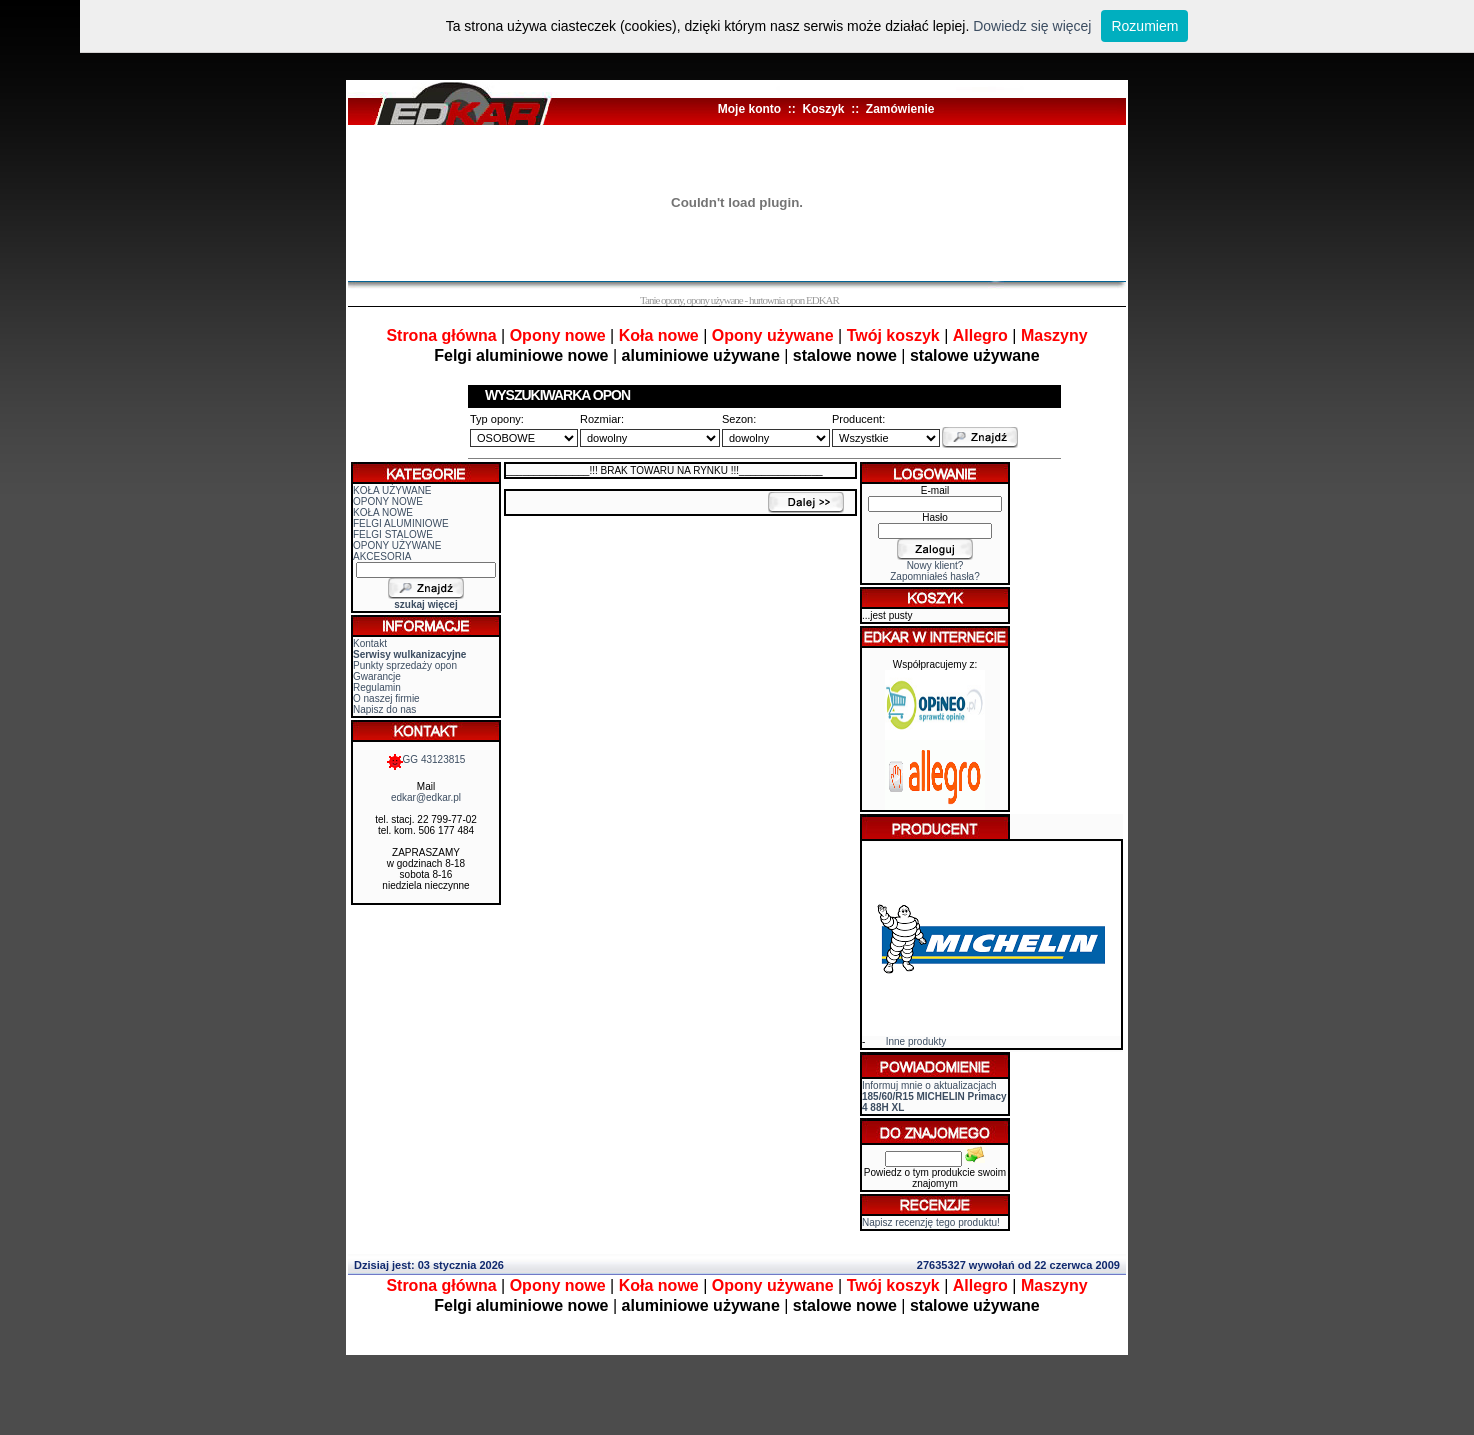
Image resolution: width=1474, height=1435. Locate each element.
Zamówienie (900, 109)
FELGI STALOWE (393, 534)
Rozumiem (1144, 26)
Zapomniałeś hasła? (935, 576)
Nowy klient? (935, 565)
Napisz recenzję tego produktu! (931, 1222)
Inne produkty (916, 1041)
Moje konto (749, 109)
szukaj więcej (425, 604)
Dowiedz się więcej (1032, 26)
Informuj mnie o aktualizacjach (934, 1096)
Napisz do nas (384, 709)
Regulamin (377, 687)
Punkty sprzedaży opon (405, 665)
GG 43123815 (426, 759)
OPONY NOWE (388, 501)
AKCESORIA (382, 556)
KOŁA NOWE (383, 512)
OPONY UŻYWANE (397, 545)
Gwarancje (377, 676)
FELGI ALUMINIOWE (401, 523)
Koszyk (823, 109)
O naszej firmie (386, 698)
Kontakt (370, 643)
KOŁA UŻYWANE (392, 490)
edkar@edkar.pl (426, 797)
